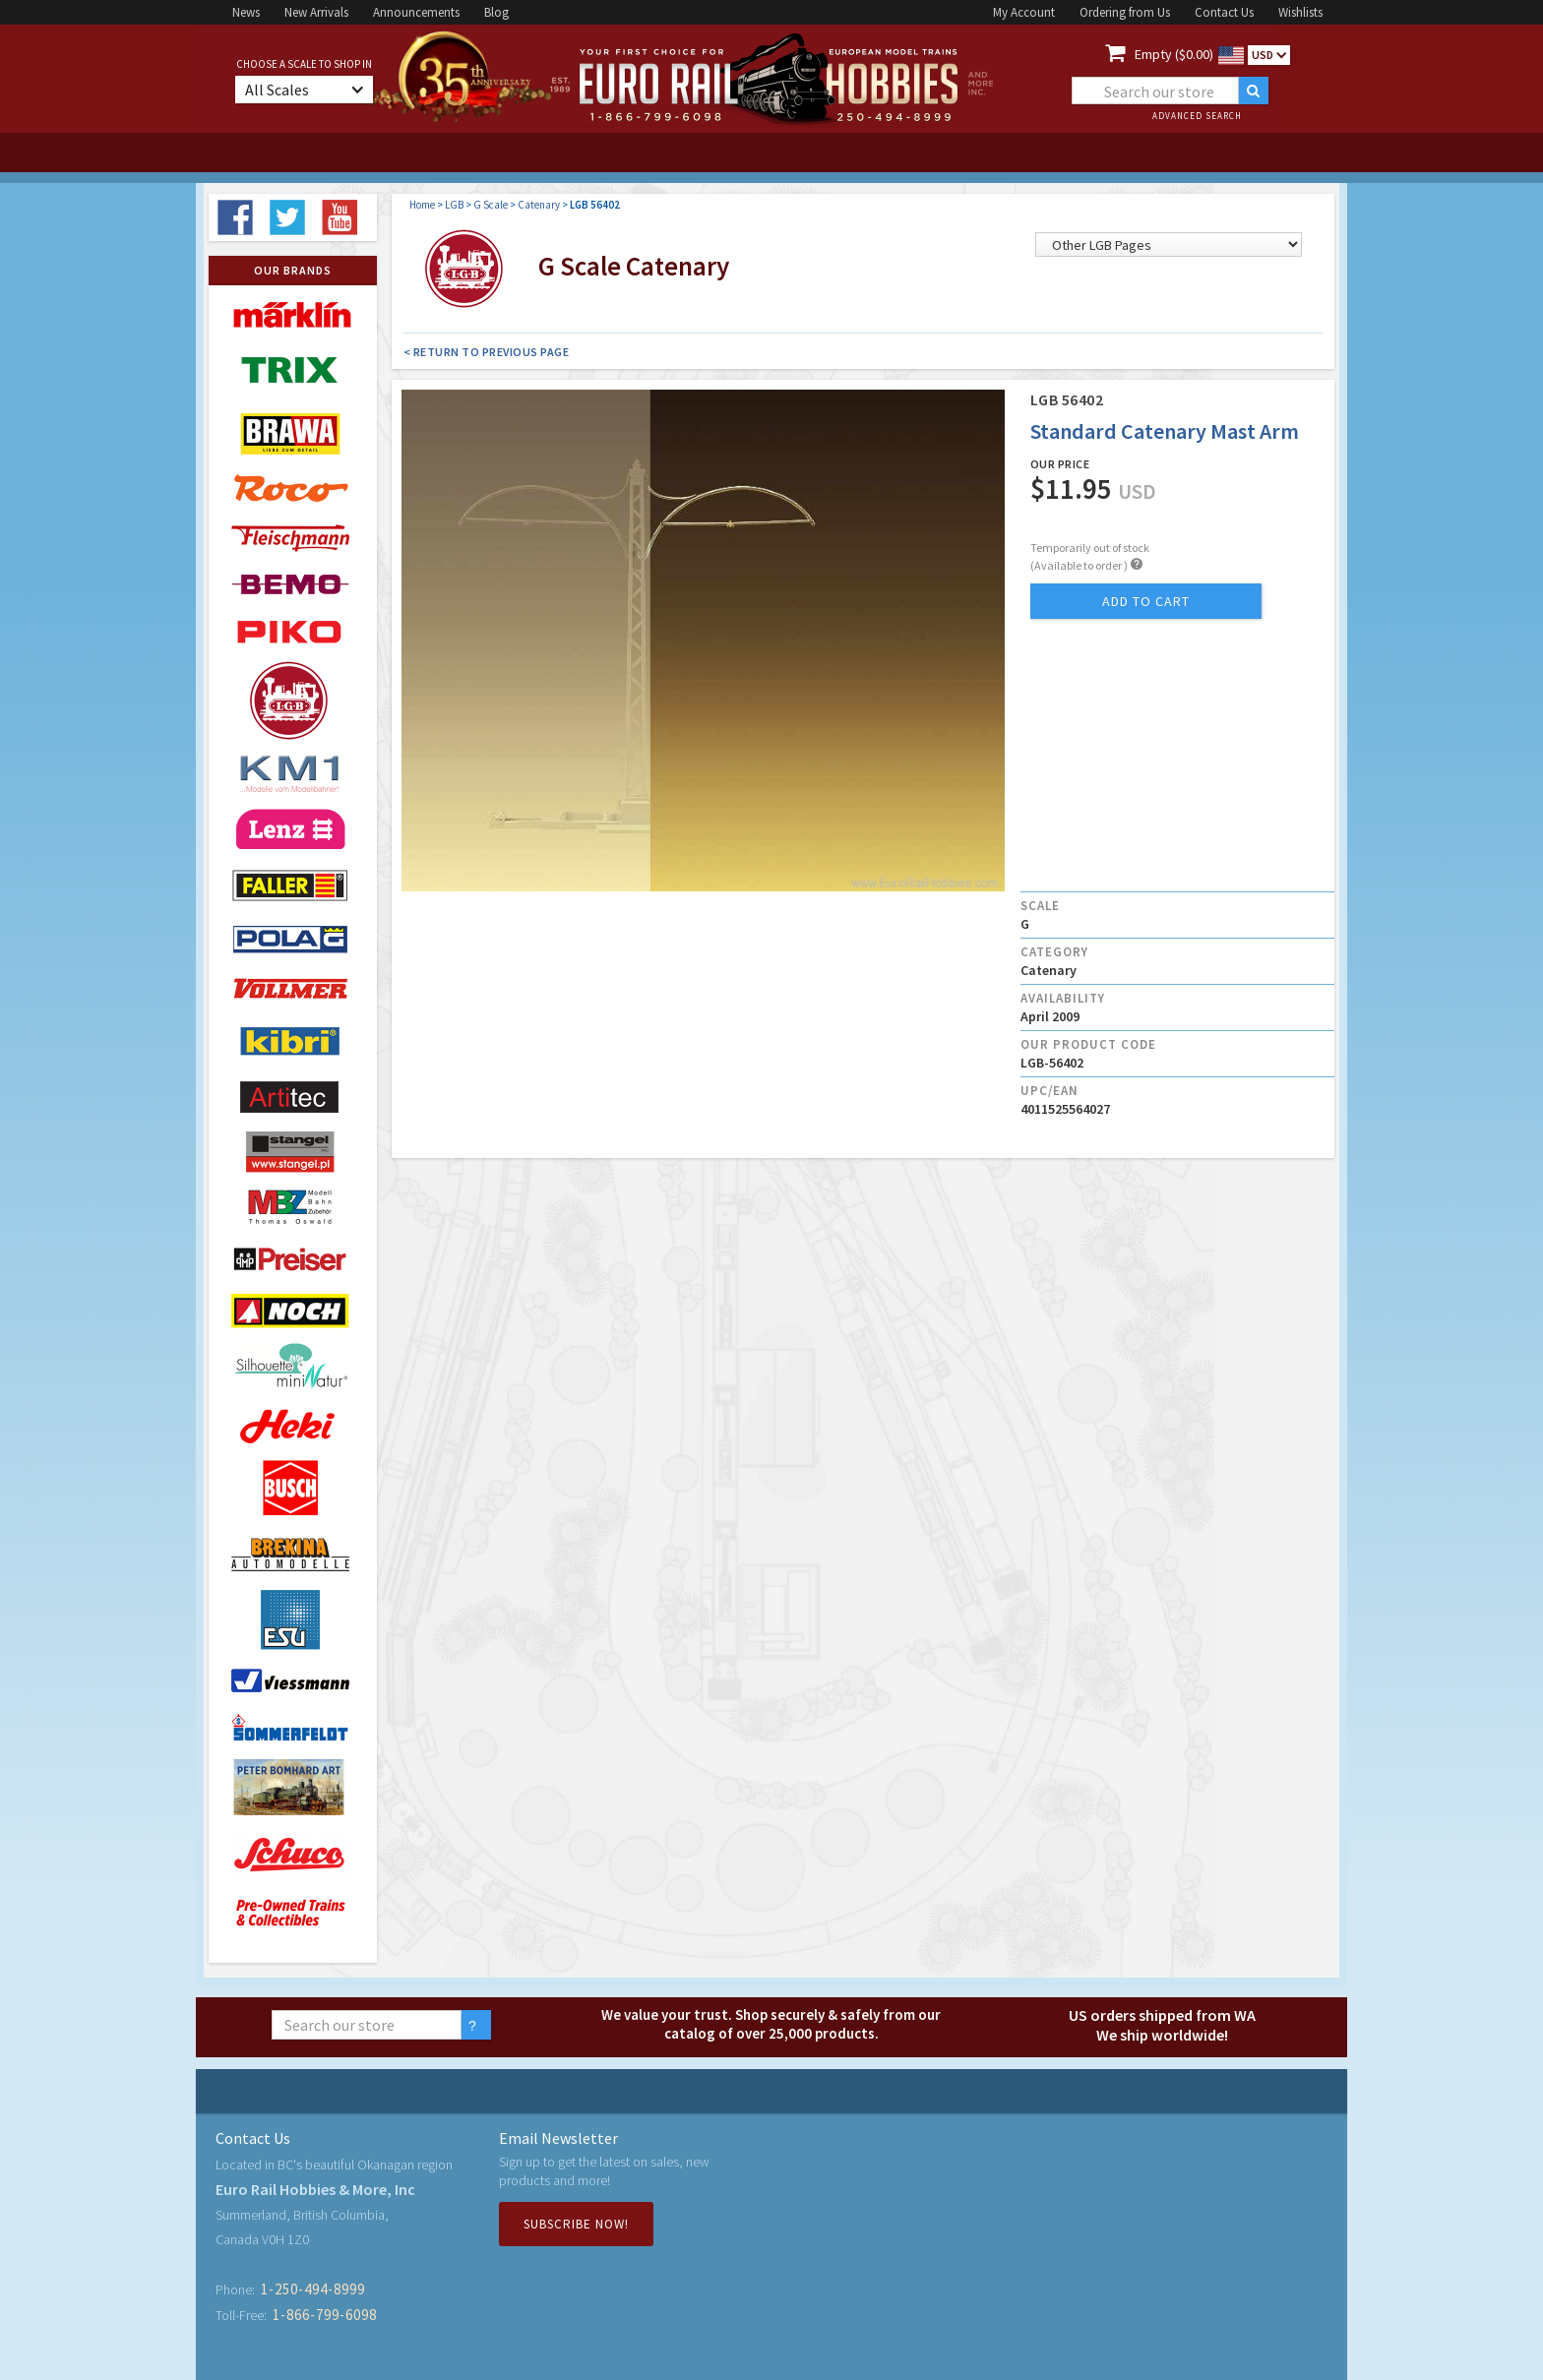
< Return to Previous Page (486, 351)
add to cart (1146, 601)
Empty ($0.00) (1174, 54)
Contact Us (1224, 12)
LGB (454, 205)
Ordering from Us (1125, 12)
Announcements (416, 12)
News (246, 12)
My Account (1024, 12)
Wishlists (1300, 12)
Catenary (539, 205)
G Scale (490, 205)
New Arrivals (316, 12)
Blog (496, 12)
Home (422, 205)
